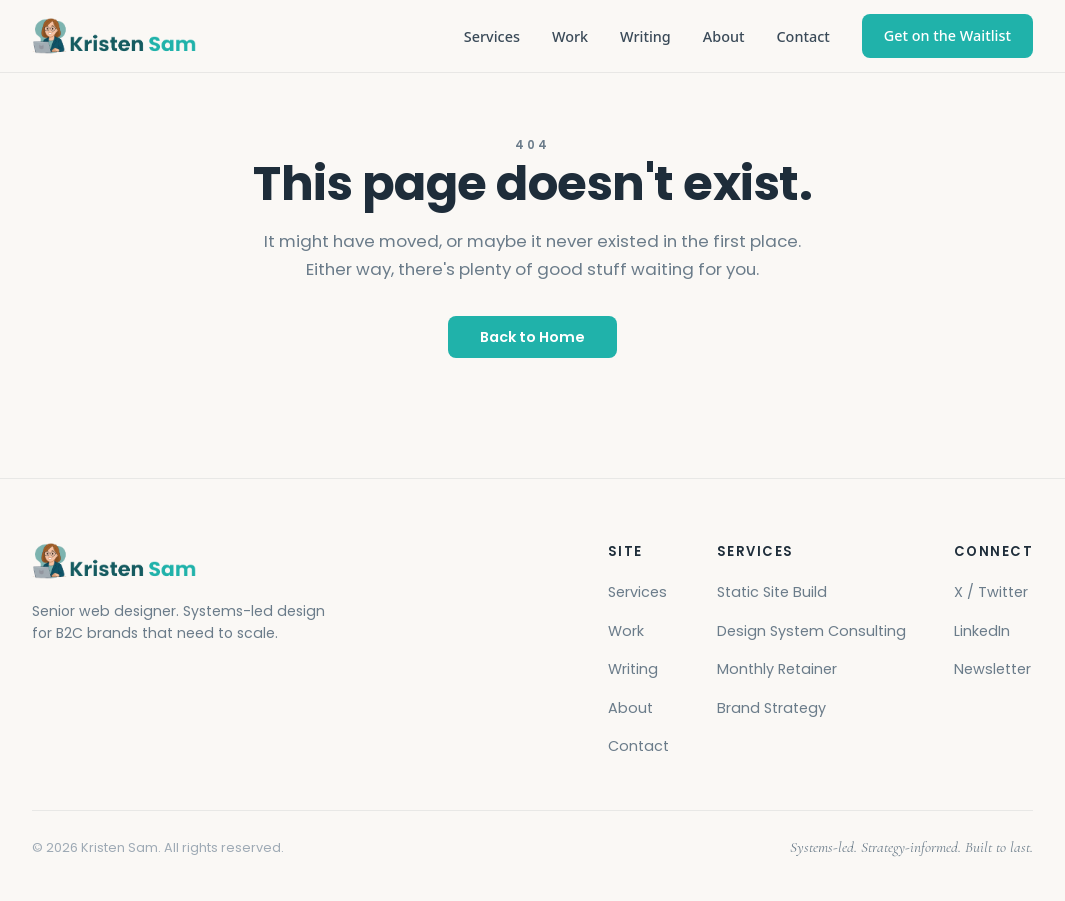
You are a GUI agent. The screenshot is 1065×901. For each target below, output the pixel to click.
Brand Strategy (771, 708)
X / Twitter (991, 592)
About (724, 36)
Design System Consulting (811, 631)
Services (492, 36)
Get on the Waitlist (947, 35)
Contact (802, 36)
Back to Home (532, 337)
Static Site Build (772, 592)
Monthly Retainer (777, 669)
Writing (645, 36)
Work (570, 36)
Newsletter (992, 669)
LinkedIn (982, 631)
